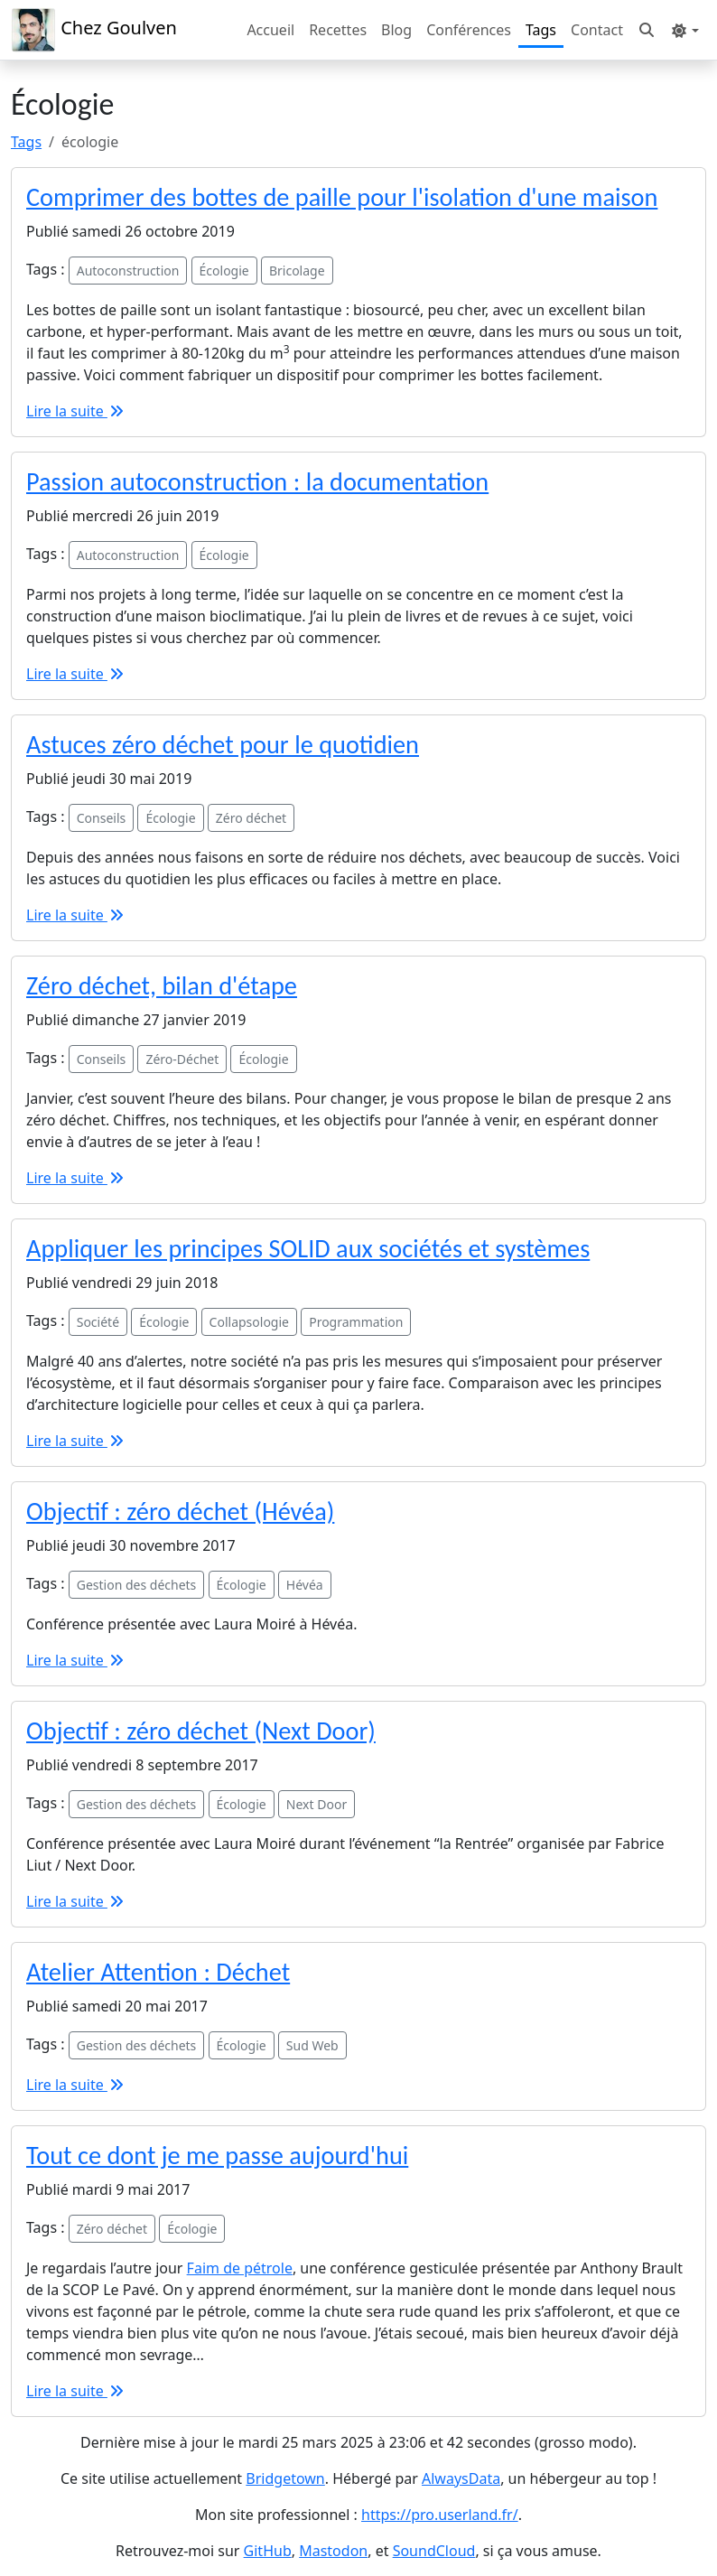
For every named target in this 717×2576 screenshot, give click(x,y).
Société (98, 1321)
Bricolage (297, 270)
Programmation (356, 1321)
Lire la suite (76, 411)
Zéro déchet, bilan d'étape (161, 986)
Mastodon (333, 2551)
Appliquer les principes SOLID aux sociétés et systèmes (308, 1249)
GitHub (268, 2551)
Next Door (316, 1804)
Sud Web (312, 2045)
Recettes (338, 30)
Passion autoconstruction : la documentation (257, 482)
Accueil (270, 30)
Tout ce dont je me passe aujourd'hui (217, 2155)
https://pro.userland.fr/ (439, 2515)
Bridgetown (285, 2478)
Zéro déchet (251, 817)
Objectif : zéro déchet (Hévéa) (180, 1511)
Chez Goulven (94, 29)
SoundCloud (434, 2551)
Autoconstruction (128, 270)
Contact (597, 30)
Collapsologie (249, 1321)
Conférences (468, 30)
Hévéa (304, 1584)
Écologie (224, 270)
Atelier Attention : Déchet (158, 1972)
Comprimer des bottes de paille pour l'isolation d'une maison (341, 197)
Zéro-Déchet (182, 1059)
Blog (396, 30)
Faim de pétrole (240, 2268)
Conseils (101, 817)
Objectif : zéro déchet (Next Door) (201, 1731)
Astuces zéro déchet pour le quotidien (222, 745)
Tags (541, 30)
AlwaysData (461, 2478)
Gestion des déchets (137, 1584)
